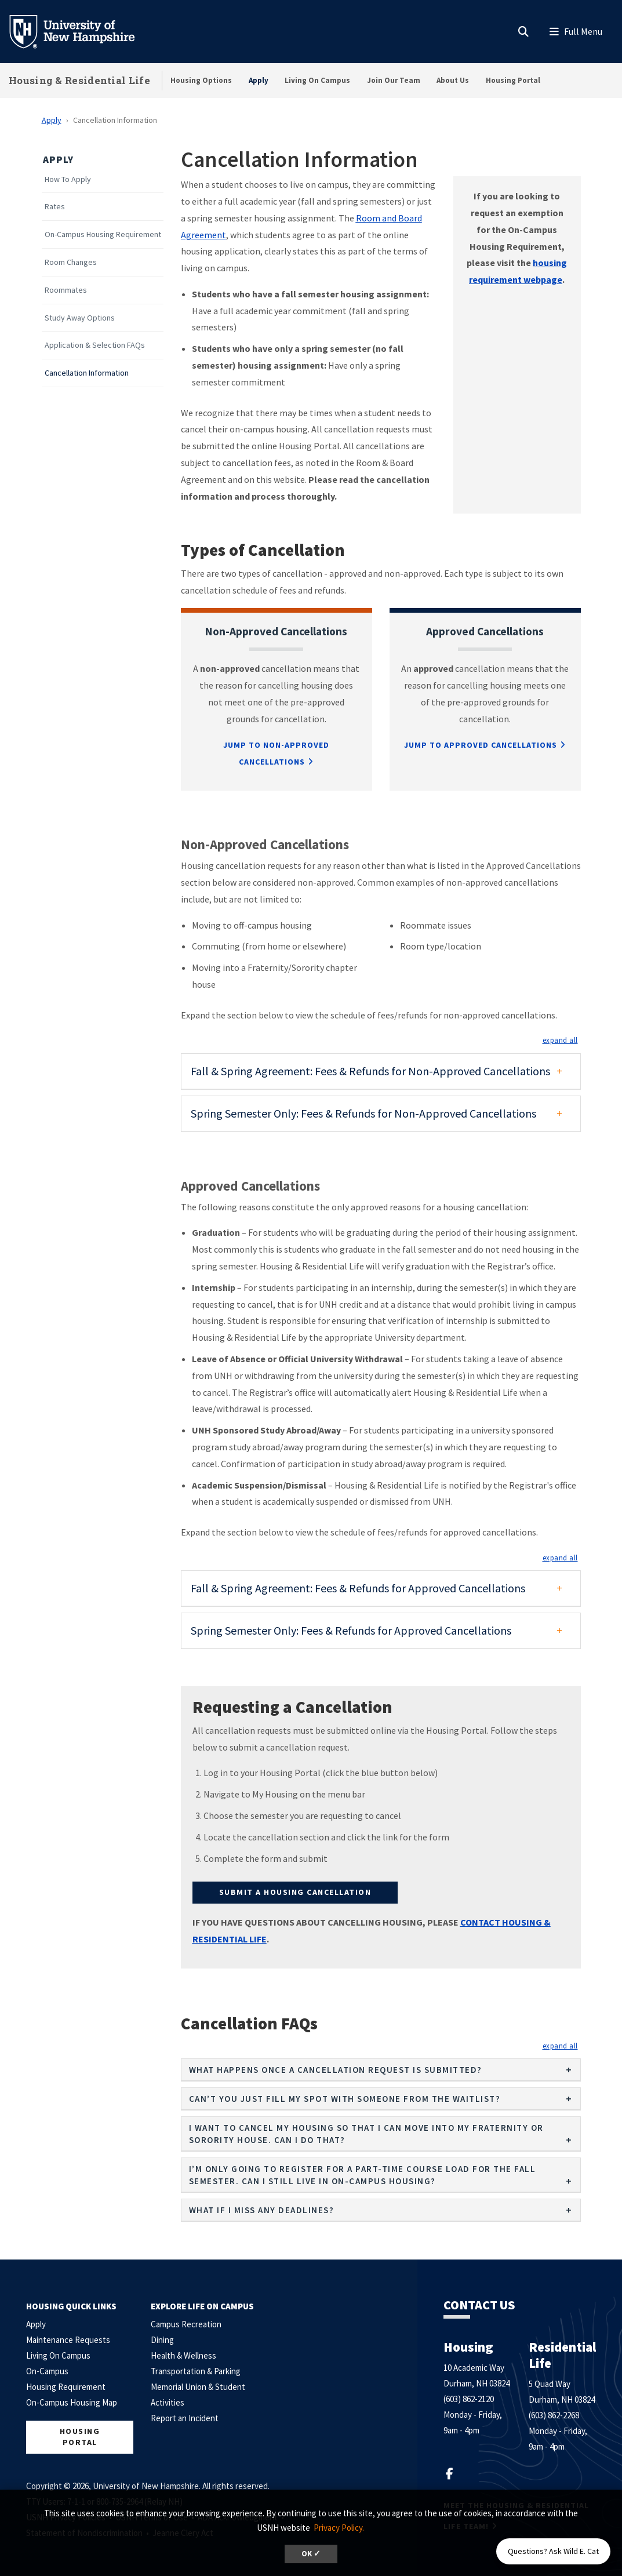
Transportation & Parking (196, 2371)
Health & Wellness (183, 2355)
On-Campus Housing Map (71, 2402)
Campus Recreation (186, 2324)
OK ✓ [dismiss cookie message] (311, 2554)
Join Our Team (393, 80)
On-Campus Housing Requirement (103, 234)
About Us (453, 80)
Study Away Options (80, 318)
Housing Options (201, 80)
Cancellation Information (87, 373)
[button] (560, 1040)
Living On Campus (317, 80)
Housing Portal (513, 80)
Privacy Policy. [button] (339, 2527)
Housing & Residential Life (79, 80)
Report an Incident (185, 2418)
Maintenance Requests (68, 2339)
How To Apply (68, 179)
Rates (55, 207)
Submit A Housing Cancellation (295, 1892)
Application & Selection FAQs (95, 345)
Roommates (66, 290)
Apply (258, 80)
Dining (162, 2339)
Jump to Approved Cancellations (480, 745)
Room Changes (71, 262)
